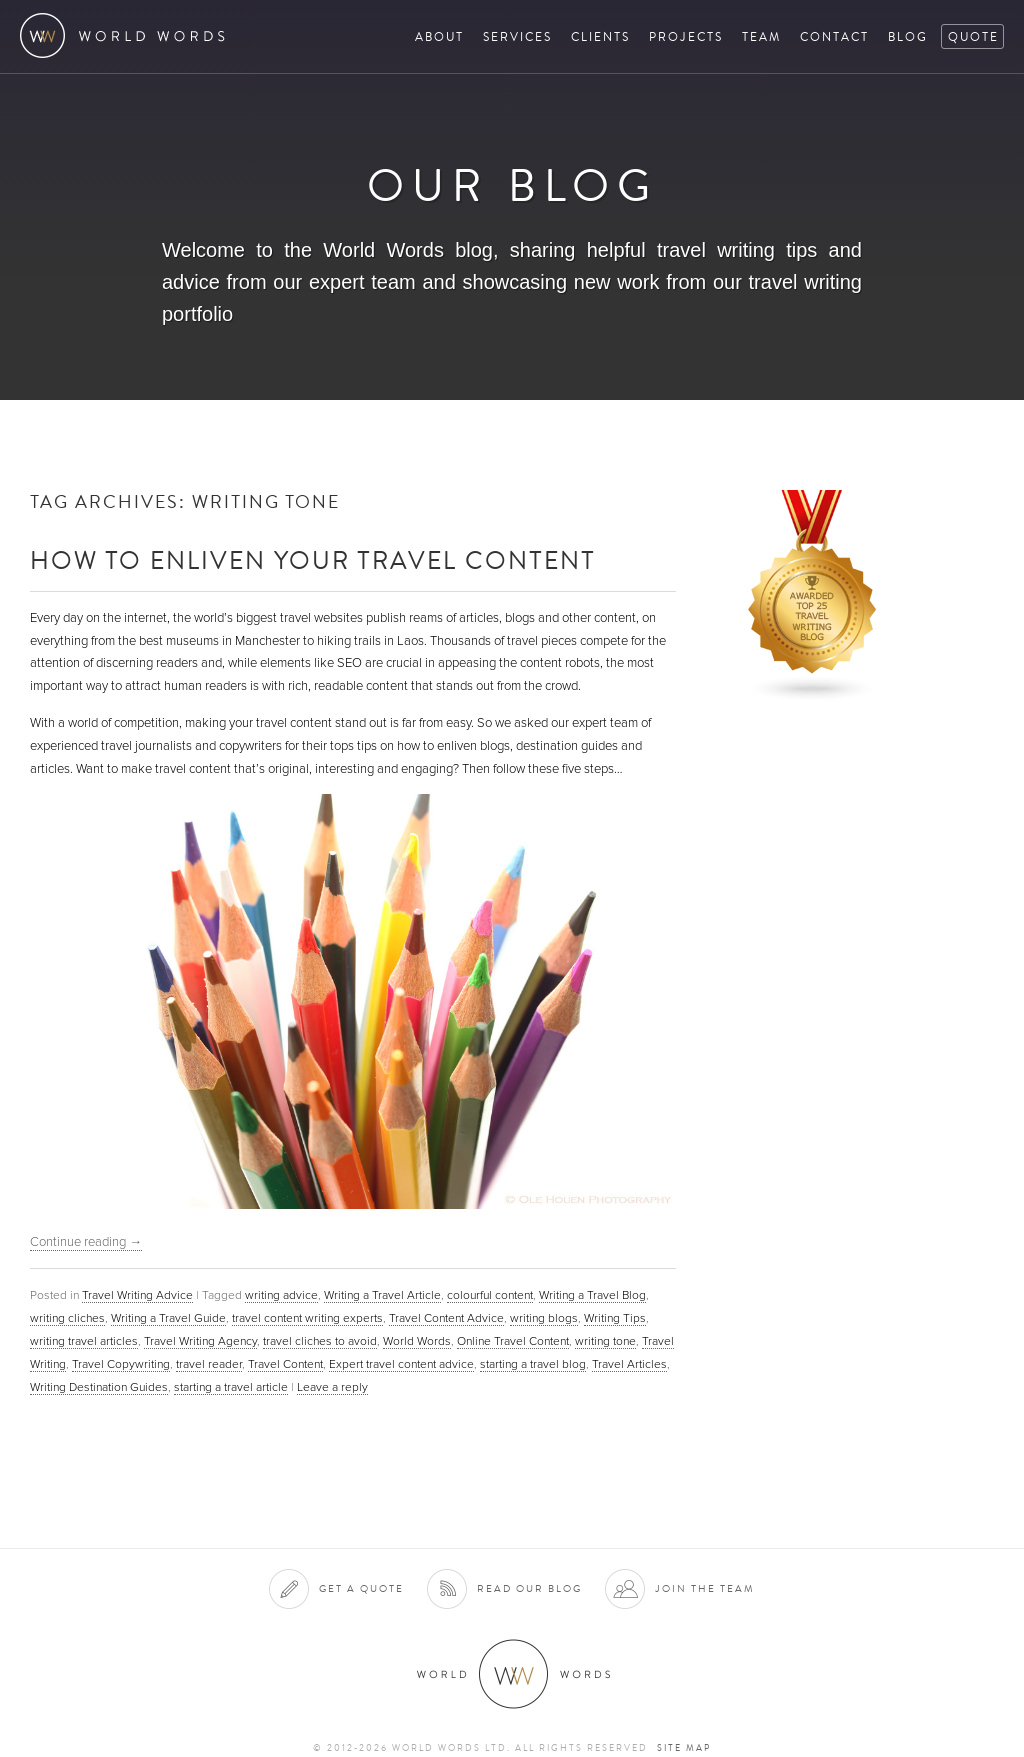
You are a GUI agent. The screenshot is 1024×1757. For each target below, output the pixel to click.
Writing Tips (615, 1318)
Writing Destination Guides (99, 1387)
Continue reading (86, 1242)
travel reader (209, 1364)
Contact (834, 36)
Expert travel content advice (401, 1364)
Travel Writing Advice (137, 1295)
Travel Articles (629, 1364)
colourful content (490, 1295)
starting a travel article (231, 1387)
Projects (686, 36)
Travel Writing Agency (200, 1341)
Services (517, 36)
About (439, 36)
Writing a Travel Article (382, 1295)
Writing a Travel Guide (168, 1318)
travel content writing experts (307, 1318)
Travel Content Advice (446, 1318)
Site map (684, 1748)
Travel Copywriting (121, 1364)
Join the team (705, 1588)
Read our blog (529, 1588)
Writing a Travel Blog (592, 1295)
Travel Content (285, 1364)
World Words (127, 35)
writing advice (281, 1295)
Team (761, 36)
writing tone (605, 1341)
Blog (908, 36)
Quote (973, 36)
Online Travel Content (513, 1341)
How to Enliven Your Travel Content (313, 559)
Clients (600, 36)
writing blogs (544, 1318)
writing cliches (67, 1318)
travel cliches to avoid (320, 1341)
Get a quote (361, 1588)
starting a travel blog (533, 1364)
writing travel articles (84, 1341)
